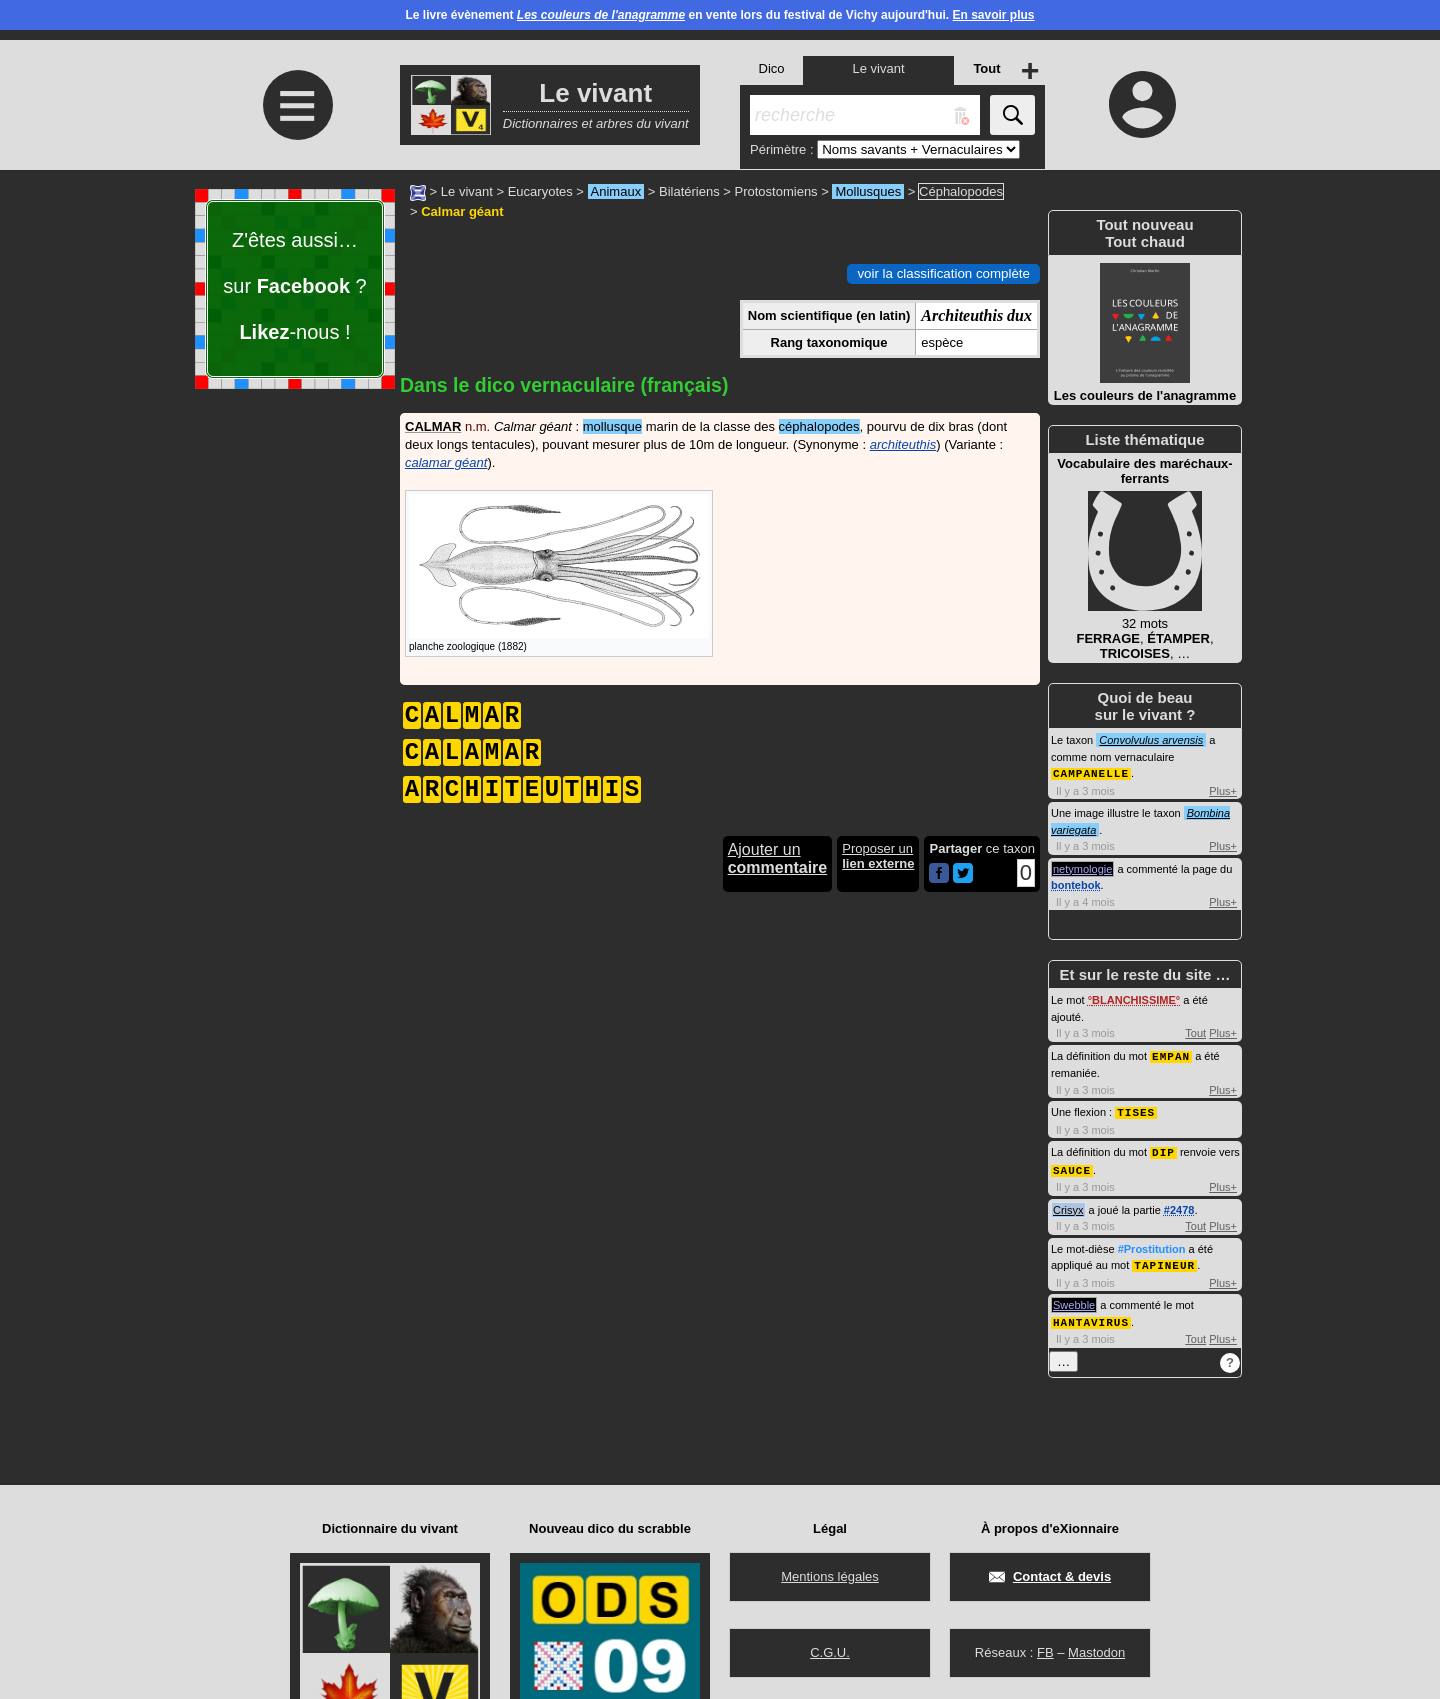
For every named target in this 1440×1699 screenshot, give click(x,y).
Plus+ (1223, 790)
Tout (1195, 1032)
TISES (1136, 1109)
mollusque (612, 426)
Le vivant (467, 191)
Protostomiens (776, 191)
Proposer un (878, 856)
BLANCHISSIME (1134, 999)
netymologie (1082, 868)
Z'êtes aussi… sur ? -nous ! (294, 286)
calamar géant (446, 462)
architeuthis (903, 444)
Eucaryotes (540, 191)
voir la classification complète (943, 273)
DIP (1163, 1148)
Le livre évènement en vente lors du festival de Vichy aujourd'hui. (719, 15)
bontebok (1076, 884)
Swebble (1074, 1299)
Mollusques (868, 191)
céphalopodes (819, 426)
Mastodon (1096, 1652)
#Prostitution (1152, 1244)
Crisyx (1068, 1205)
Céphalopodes (961, 191)
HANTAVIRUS (1091, 1315)
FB (1045, 1652)
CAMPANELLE (1091, 772)
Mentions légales (830, 1576)
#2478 (1179, 1205)
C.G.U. (830, 1652)
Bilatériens (689, 191)
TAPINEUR (1164, 1259)
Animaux (616, 191)
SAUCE (1072, 1165)
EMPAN (1171, 1054)
